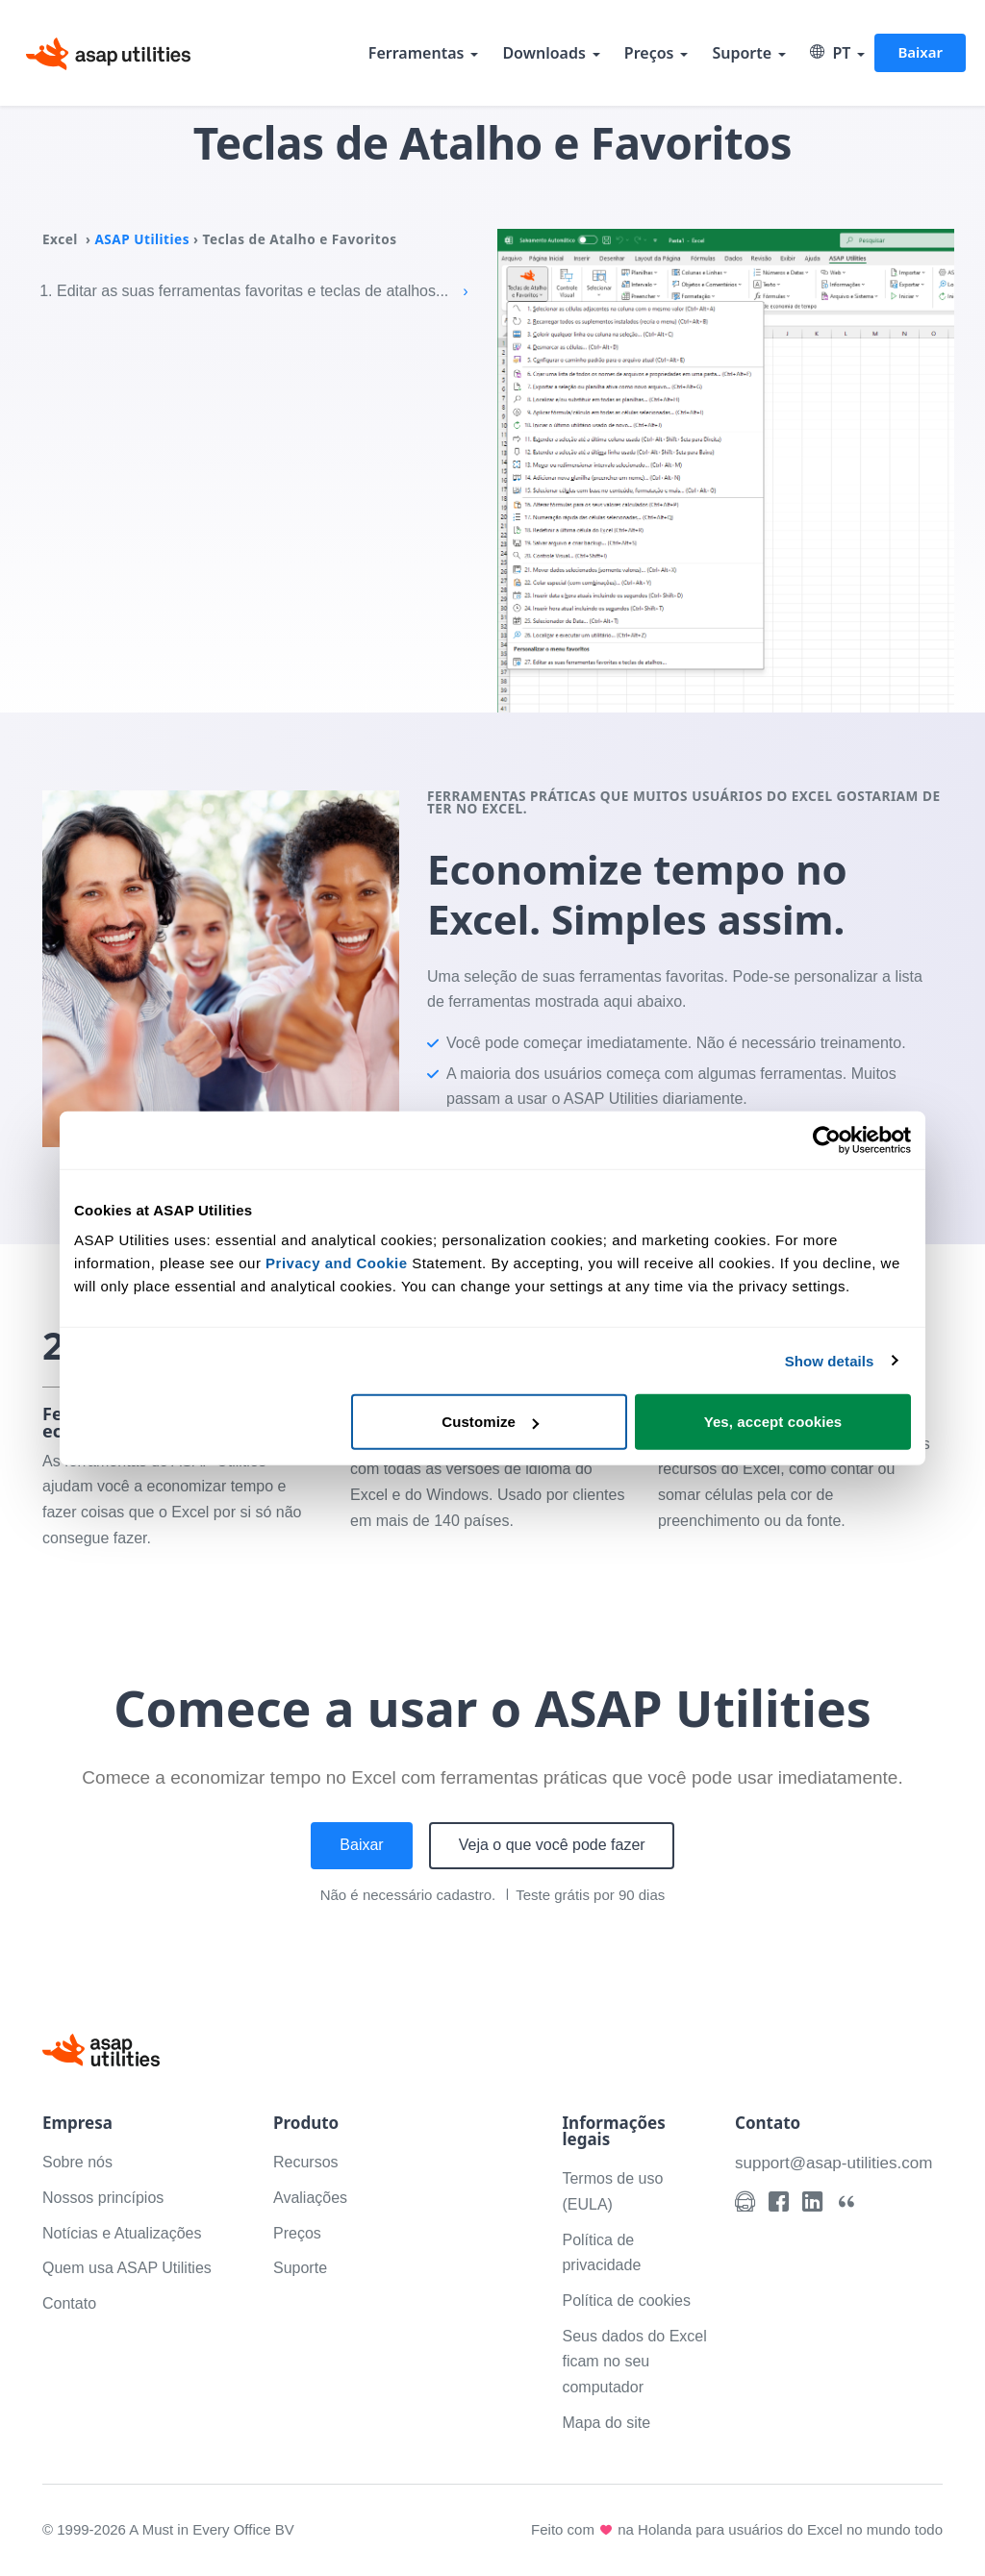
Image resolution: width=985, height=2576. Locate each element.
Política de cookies (626, 2300)
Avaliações (310, 2197)
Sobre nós (77, 2162)
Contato (69, 2303)
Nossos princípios (103, 2197)
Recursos (306, 2162)
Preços (649, 52)
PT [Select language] (830, 52)
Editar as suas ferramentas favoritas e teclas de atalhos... (262, 291)
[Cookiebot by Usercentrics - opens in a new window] (827, 1139)
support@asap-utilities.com (833, 2163)
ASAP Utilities (141, 239)
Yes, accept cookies (773, 1421)
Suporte (741, 52)
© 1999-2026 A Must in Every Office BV (168, 2529)
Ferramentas (416, 52)
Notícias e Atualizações (121, 2233)
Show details (829, 1360)
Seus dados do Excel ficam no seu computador (634, 2361)
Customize (490, 1421)
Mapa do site (606, 2422)
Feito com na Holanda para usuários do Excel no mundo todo (737, 2529)
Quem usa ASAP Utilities (127, 2268)
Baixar (920, 52)
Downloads (543, 52)
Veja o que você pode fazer (552, 1845)
